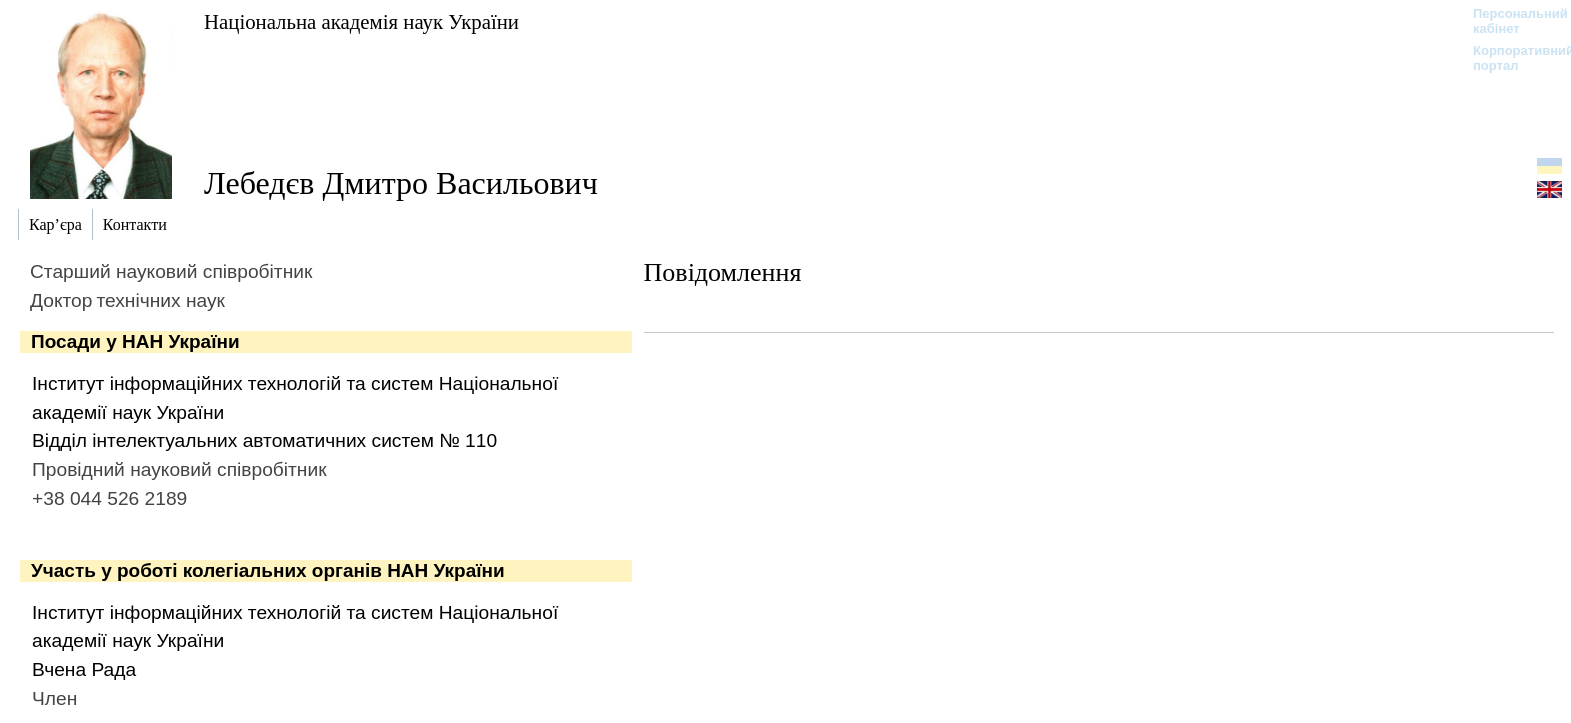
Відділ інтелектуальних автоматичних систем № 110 (264, 440)
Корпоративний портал (1510, 58)
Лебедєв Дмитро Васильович (401, 183)
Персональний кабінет (1510, 21)
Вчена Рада (84, 669)
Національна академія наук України (361, 21)
